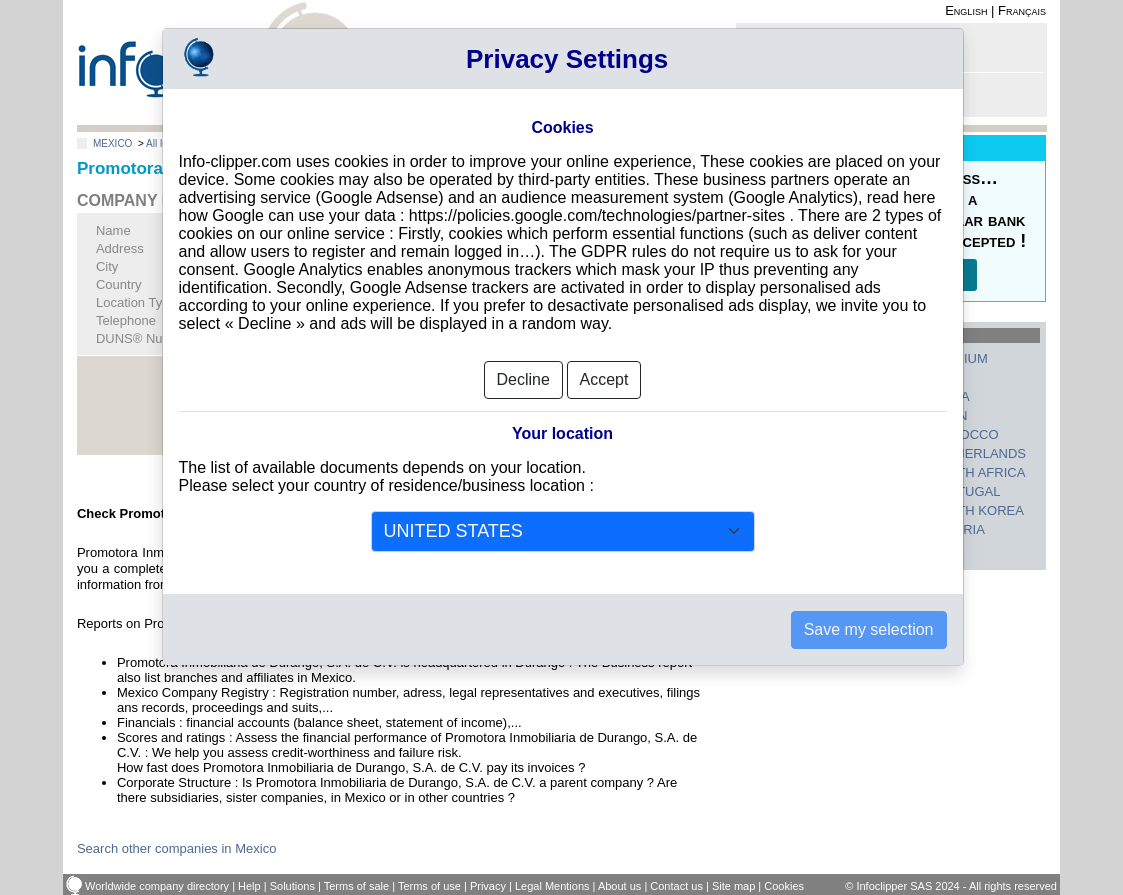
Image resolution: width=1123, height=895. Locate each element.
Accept (604, 379)
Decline (523, 379)
